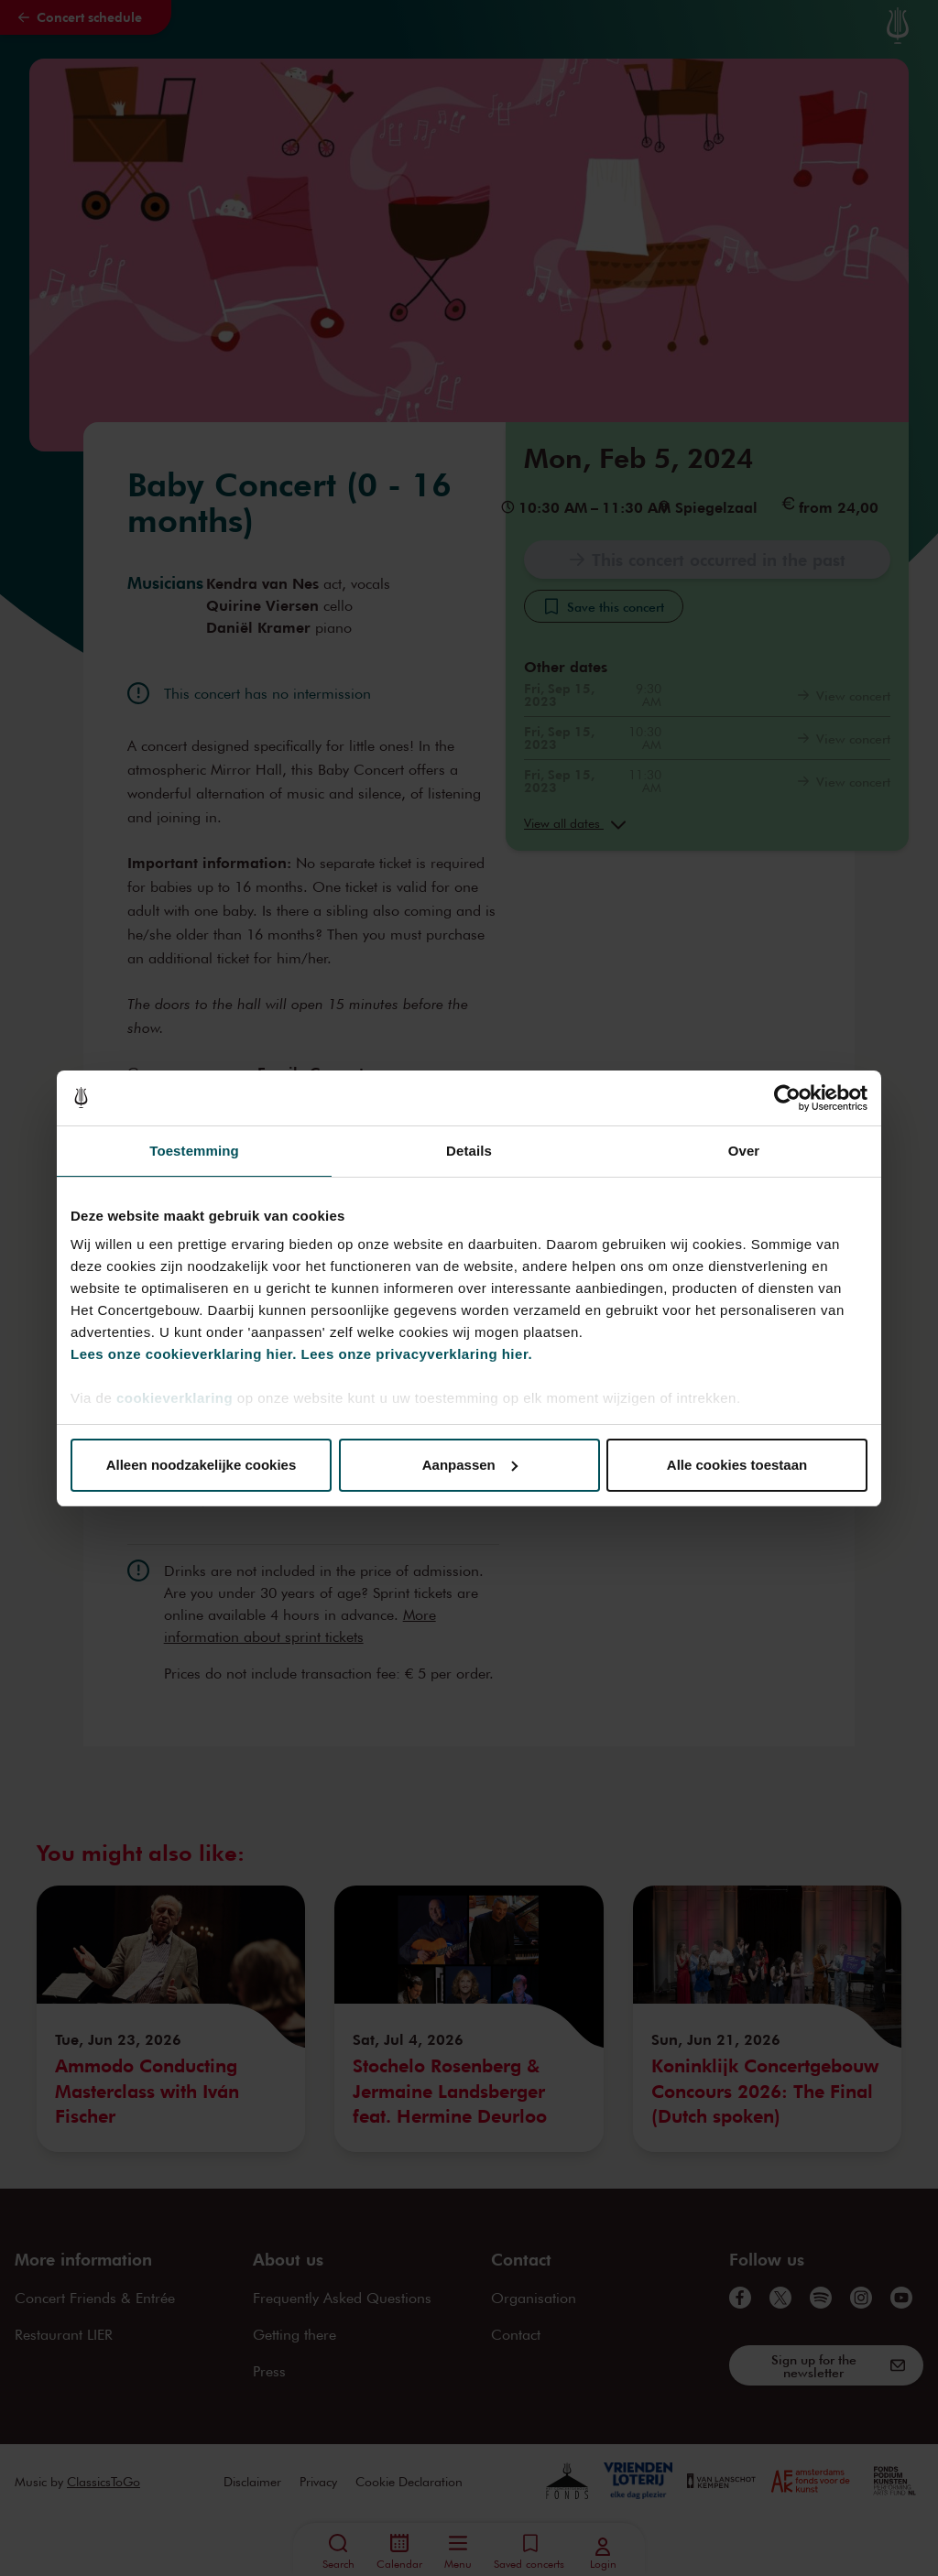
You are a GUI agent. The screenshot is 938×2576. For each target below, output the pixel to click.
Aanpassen (470, 1465)
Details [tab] (469, 1150)
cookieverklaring (174, 1398)
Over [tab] (744, 1150)
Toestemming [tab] (194, 1150)
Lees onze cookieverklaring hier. (184, 1354)
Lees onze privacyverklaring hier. (416, 1354)
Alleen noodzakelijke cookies (201, 1465)
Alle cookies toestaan (737, 1465)
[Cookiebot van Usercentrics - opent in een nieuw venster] (787, 1098)
